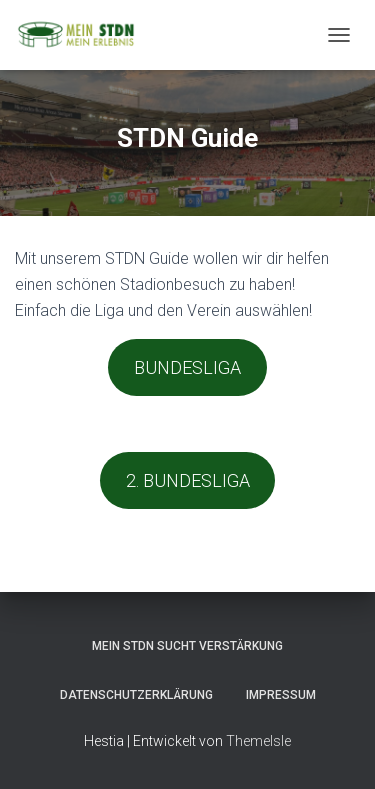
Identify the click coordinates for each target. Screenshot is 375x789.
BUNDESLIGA (187, 367)
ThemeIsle (258, 741)
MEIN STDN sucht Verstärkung (187, 646)
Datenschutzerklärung (136, 695)
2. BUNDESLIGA (188, 480)
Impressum (281, 695)
